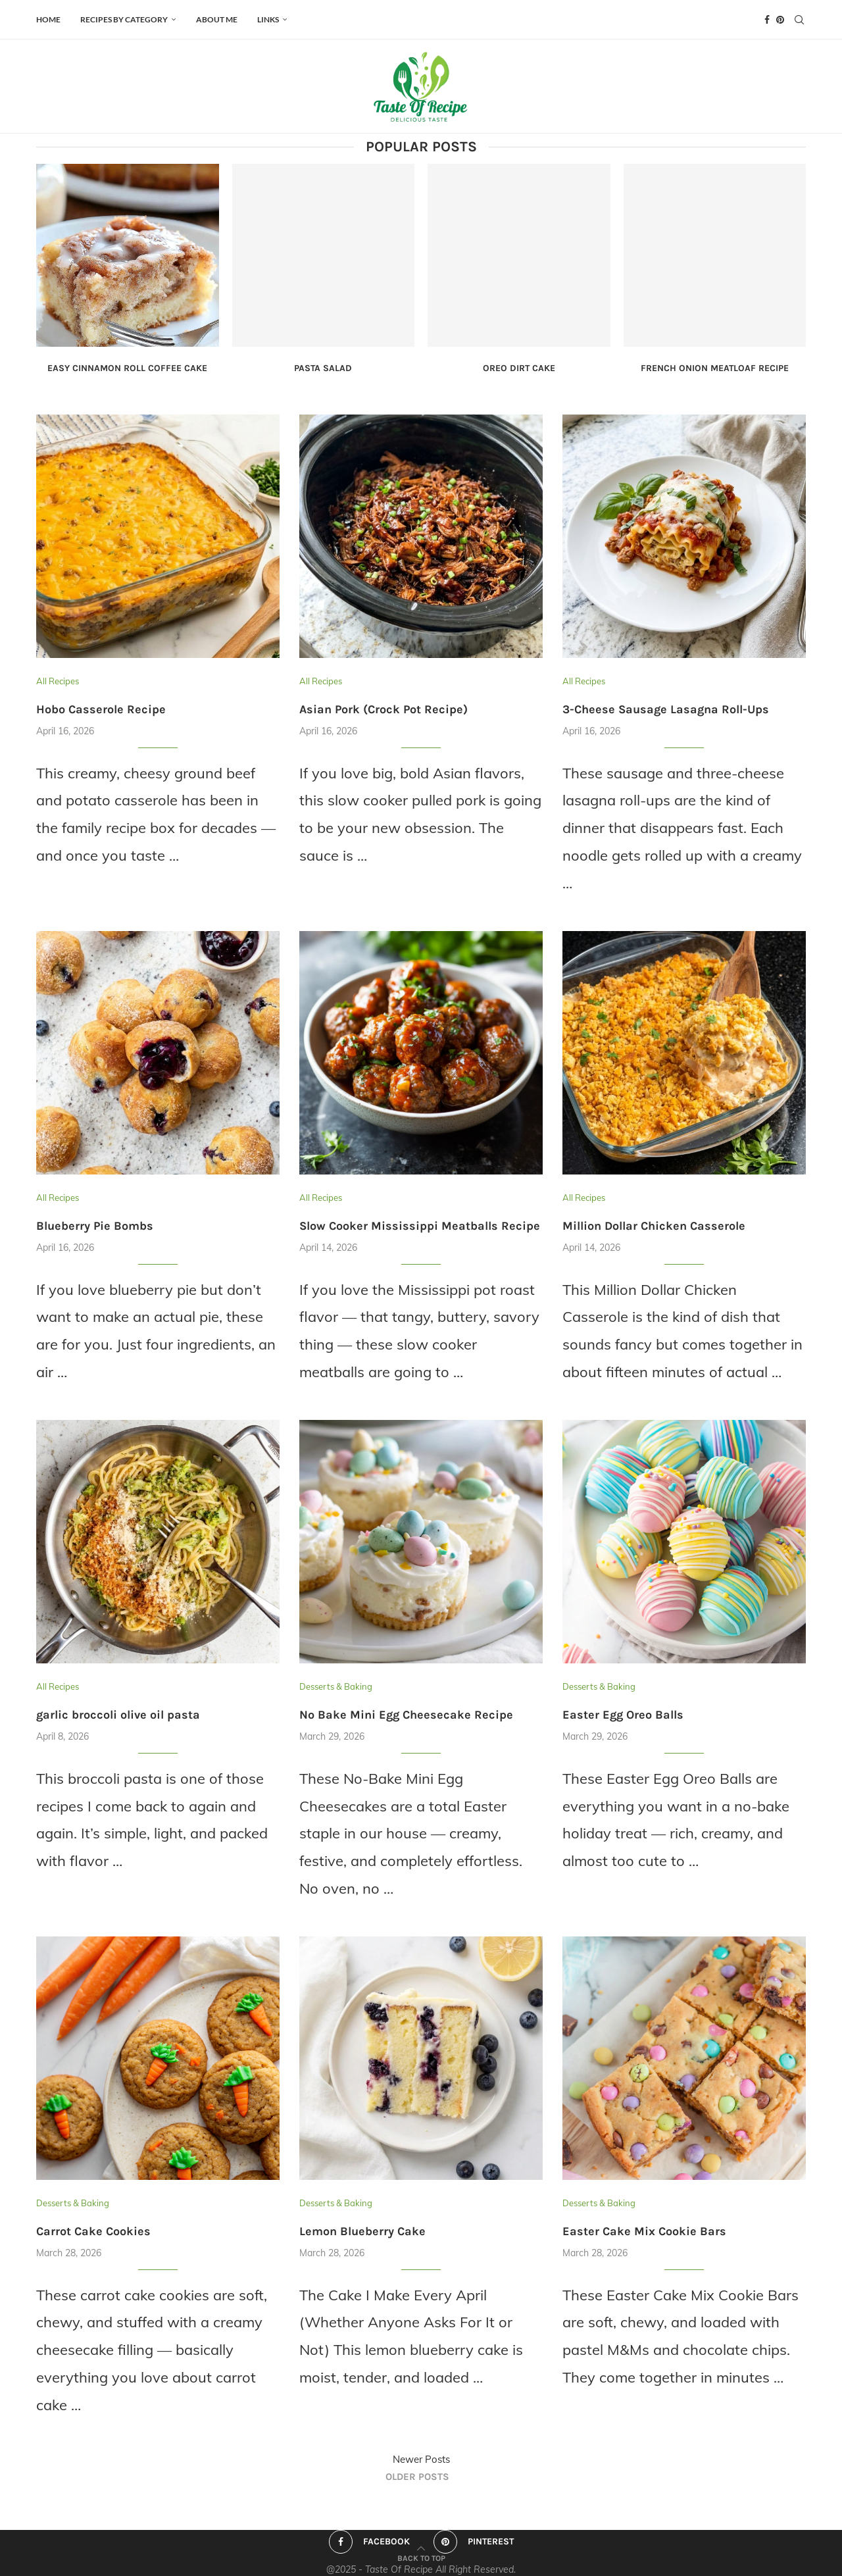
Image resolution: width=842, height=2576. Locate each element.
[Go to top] (421, 2555)
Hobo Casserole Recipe (101, 709)
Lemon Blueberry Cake (362, 2231)
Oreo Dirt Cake (519, 368)
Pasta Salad (323, 368)
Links (268, 19)
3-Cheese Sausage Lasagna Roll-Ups (665, 709)
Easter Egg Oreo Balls (622, 1714)
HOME (48, 19)
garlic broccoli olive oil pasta (118, 1714)
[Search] (799, 20)
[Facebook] (767, 20)
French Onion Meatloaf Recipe (715, 368)
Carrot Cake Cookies (93, 2231)
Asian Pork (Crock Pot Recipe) (383, 709)
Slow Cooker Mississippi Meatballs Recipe (419, 1226)
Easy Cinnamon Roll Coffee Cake (127, 368)
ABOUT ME (216, 19)
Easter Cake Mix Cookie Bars (644, 2231)
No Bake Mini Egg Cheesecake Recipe (406, 1714)
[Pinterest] (780, 20)
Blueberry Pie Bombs (94, 1226)
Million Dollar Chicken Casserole (653, 1226)
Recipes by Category (124, 19)
